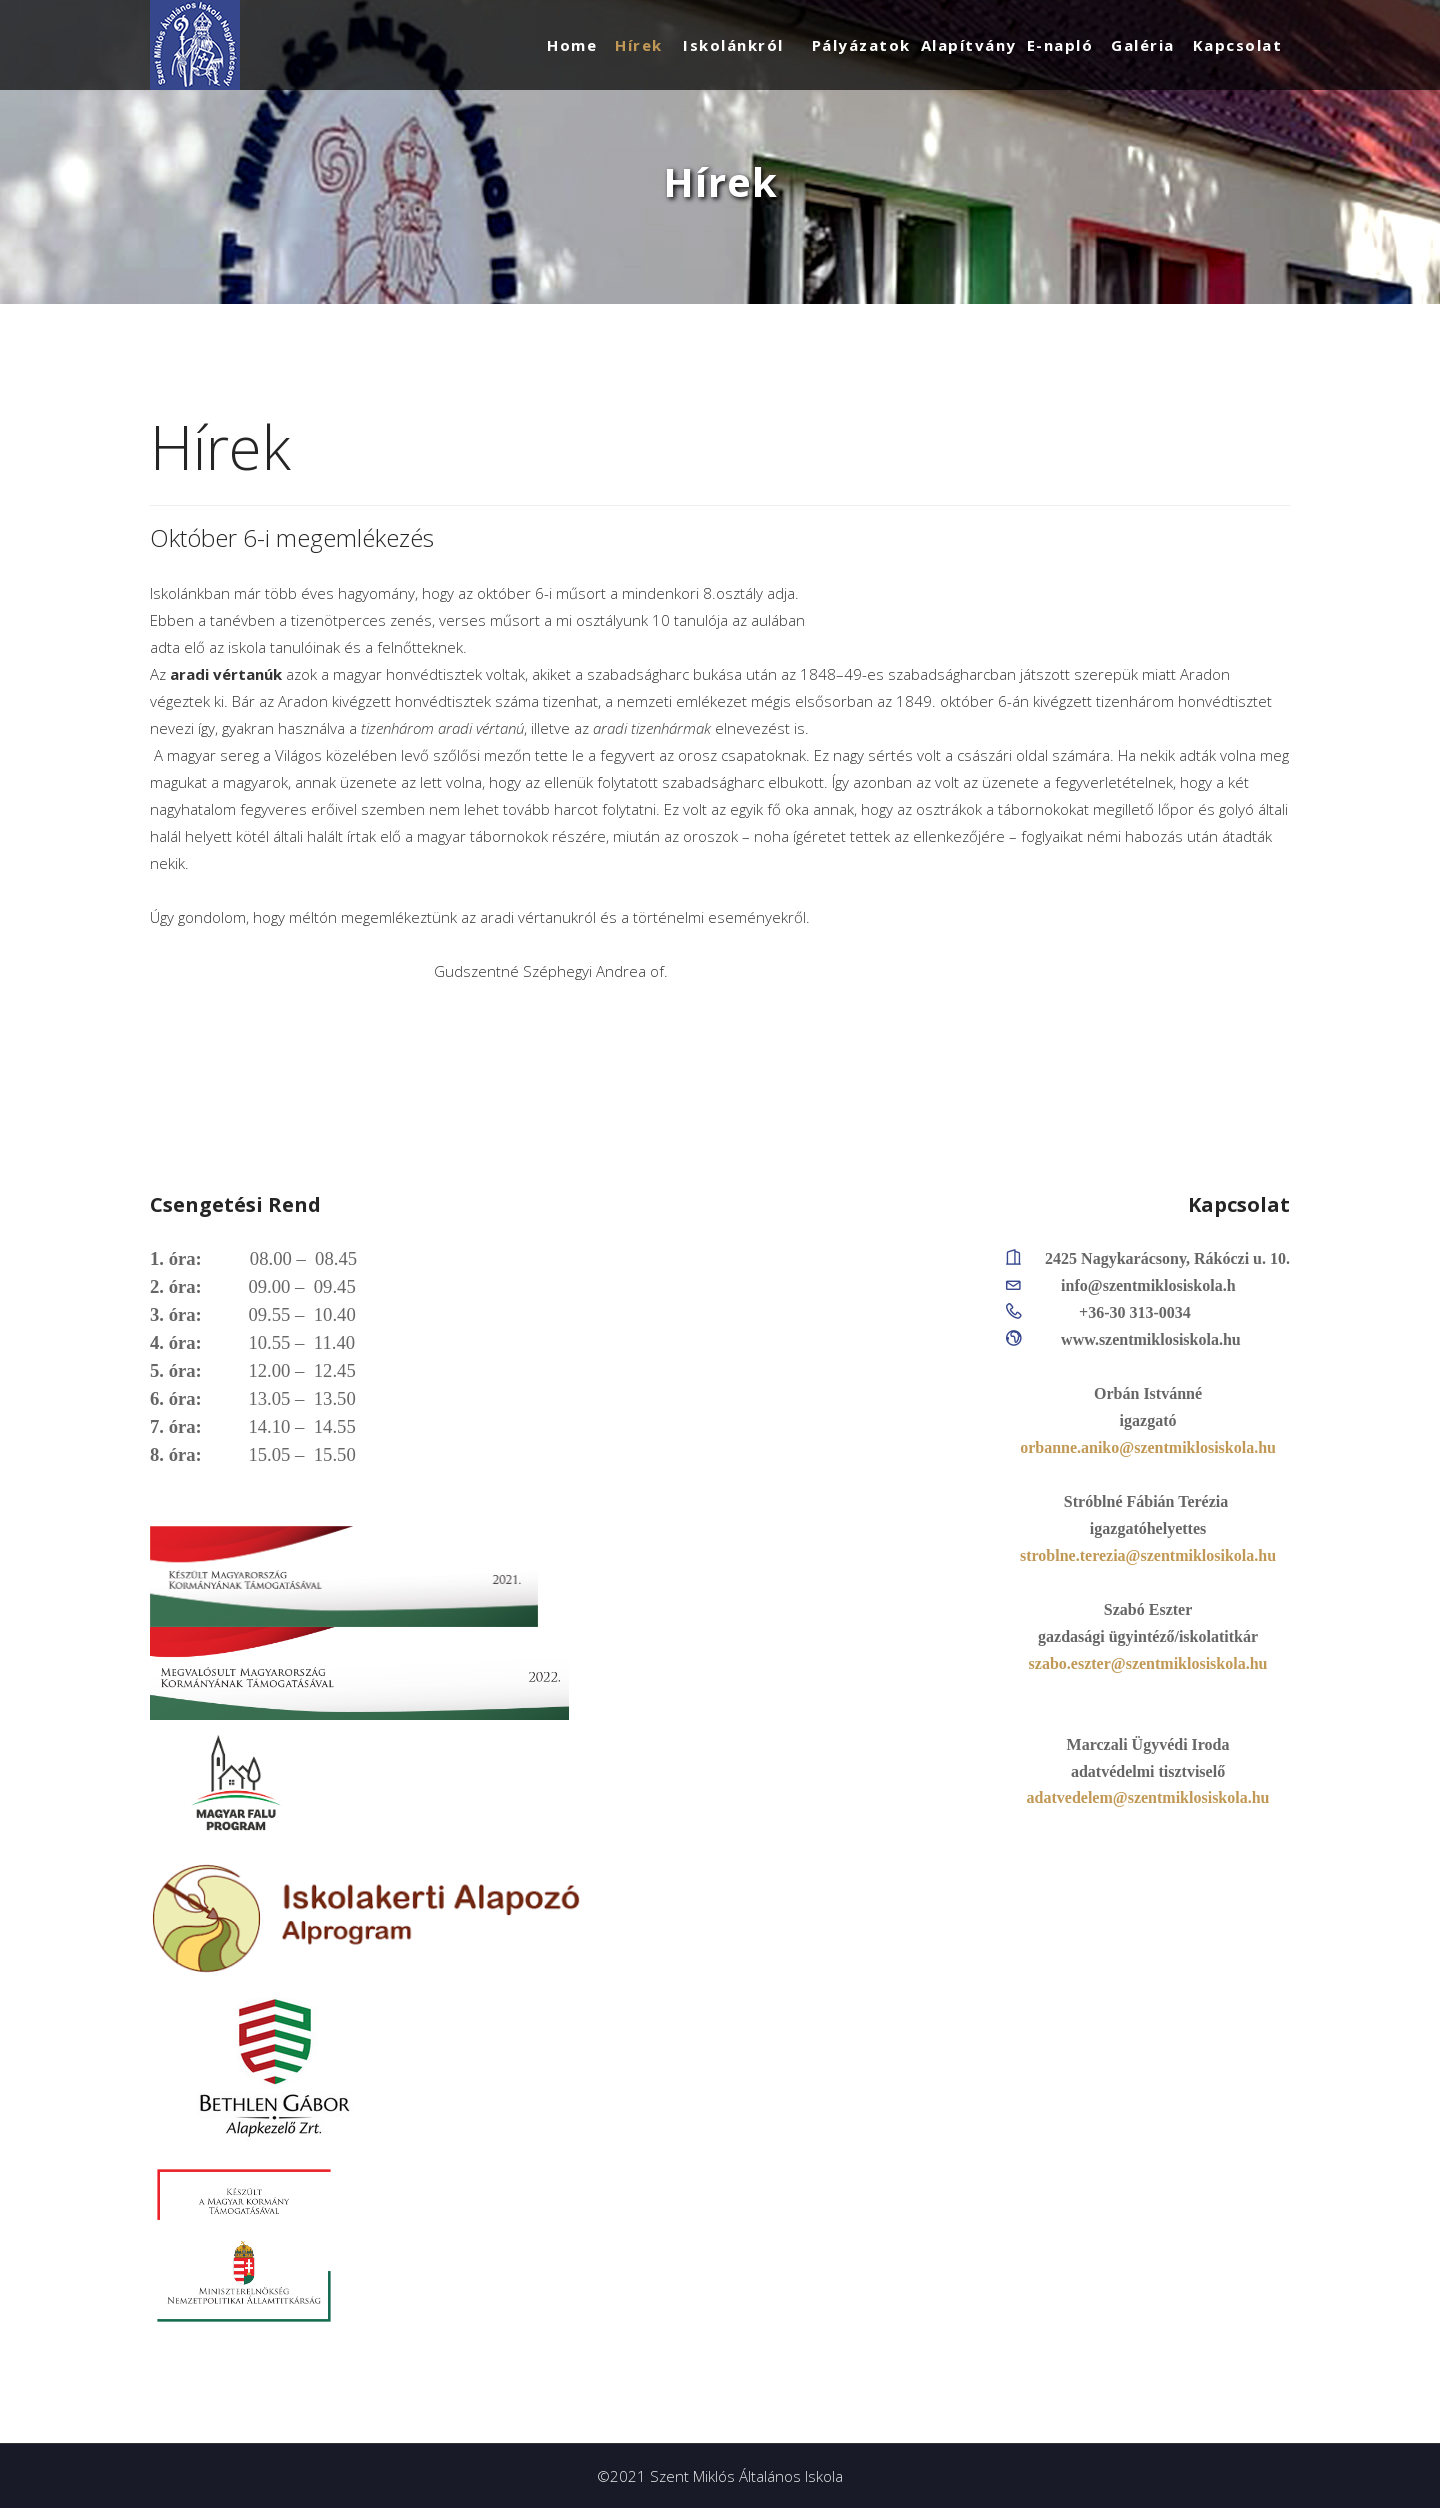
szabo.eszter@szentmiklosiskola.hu (1148, 1663)
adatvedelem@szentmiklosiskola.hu (1148, 1797)
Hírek (639, 45)
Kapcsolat (1238, 45)
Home (572, 45)
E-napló (1060, 45)
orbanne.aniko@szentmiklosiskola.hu (1148, 1447)
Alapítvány (969, 45)
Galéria (1143, 45)
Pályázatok (861, 45)
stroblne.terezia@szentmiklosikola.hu (1148, 1555)
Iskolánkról (733, 45)
